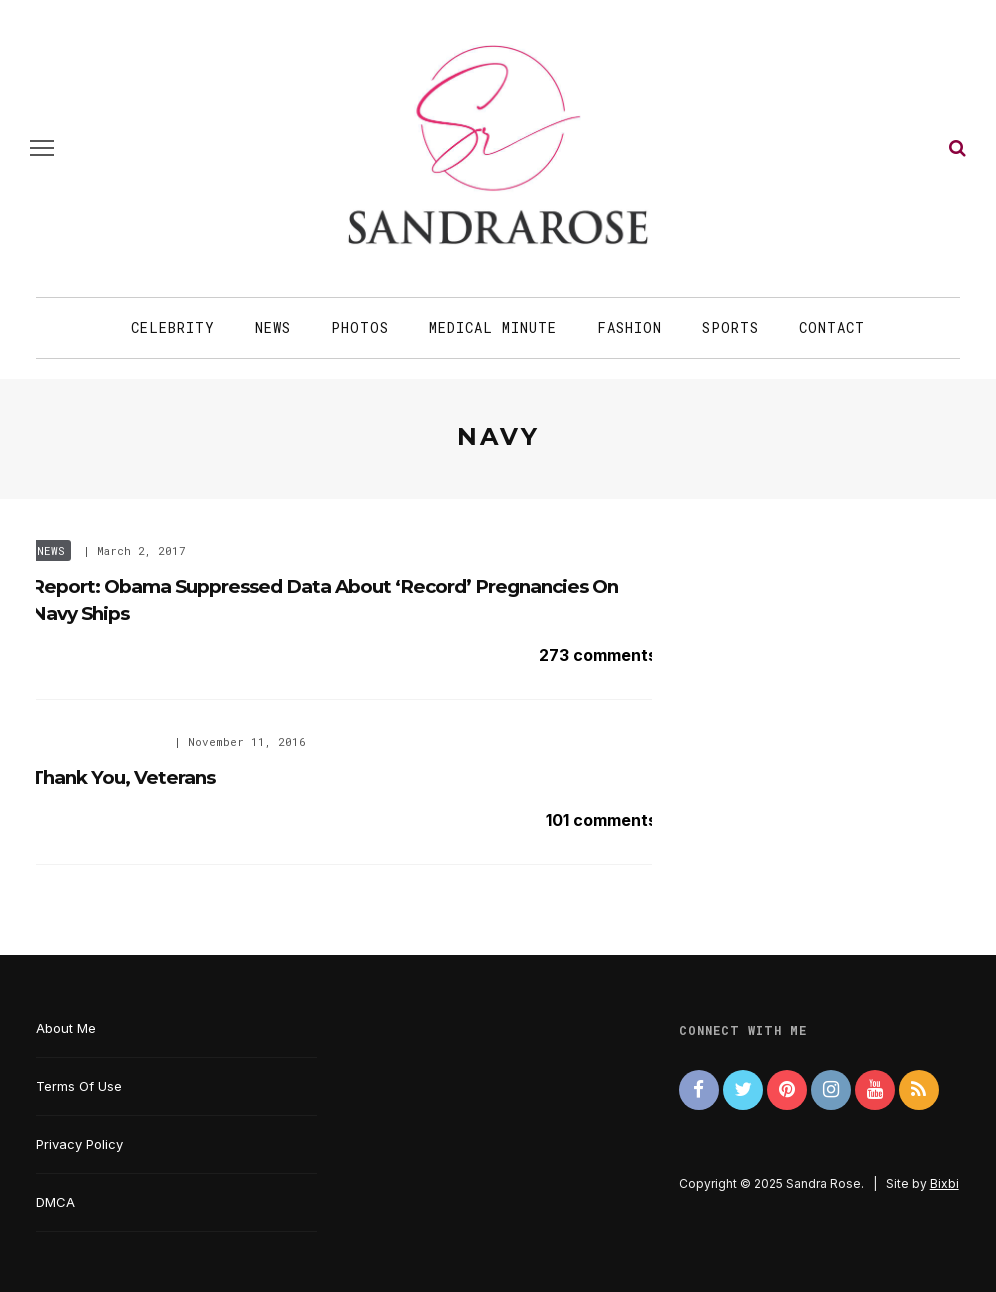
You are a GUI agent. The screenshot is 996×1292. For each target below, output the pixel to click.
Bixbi (944, 1183)
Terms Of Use (79, 1086)
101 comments (601, 820)
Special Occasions (96, 741)
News (273, 327)
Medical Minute (493, 327)
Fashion (629, 327)
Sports (730, 327)
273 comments (598, 655)
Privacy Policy (79, 1144)
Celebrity (173, 327)
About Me (66, 1028)
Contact (832, 327)
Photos (360, 327)
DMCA (55, 1202)
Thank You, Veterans (123, 777)
